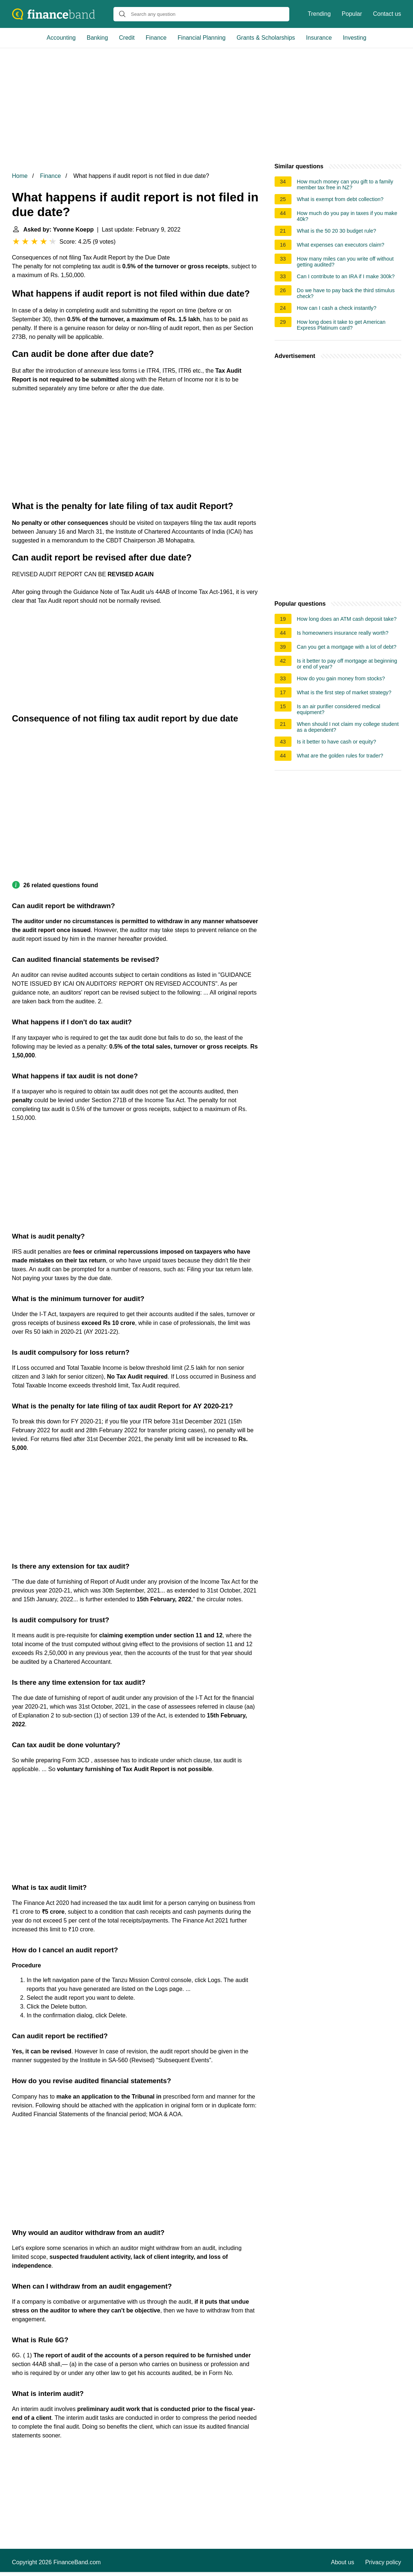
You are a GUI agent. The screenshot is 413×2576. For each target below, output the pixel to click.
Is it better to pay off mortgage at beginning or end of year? (347, 664)
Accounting (61, 38)
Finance (156, 38)
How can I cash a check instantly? (337, 308)
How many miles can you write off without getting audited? (345, 262)
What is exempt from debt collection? (340, 199)
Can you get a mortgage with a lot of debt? (346, 647)
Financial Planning (202, 38)
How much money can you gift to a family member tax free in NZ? (345, 184)
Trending (319, 14)
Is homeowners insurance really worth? (343, 633)
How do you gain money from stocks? (341, 678)
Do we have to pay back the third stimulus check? (346, 293)
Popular (352, 14)
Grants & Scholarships (265, 38)
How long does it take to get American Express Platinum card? (341, 325)
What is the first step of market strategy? (344, 692)
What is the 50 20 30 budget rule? (336, 231)
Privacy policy (383, 2562)
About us (342, 2562)
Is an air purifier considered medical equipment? (338, 709)
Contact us (387, 14)
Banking (97, 38)
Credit (127, 38)
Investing (354, 38)
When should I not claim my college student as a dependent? (348, 727)
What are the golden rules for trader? (340, 756)
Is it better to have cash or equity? (336, 742)
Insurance (319, 38)
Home (20, 176)
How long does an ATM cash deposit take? (347, 619)
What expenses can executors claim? (340, 245)
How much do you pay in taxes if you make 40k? (347, 216)
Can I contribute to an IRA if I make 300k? (346, 276)
